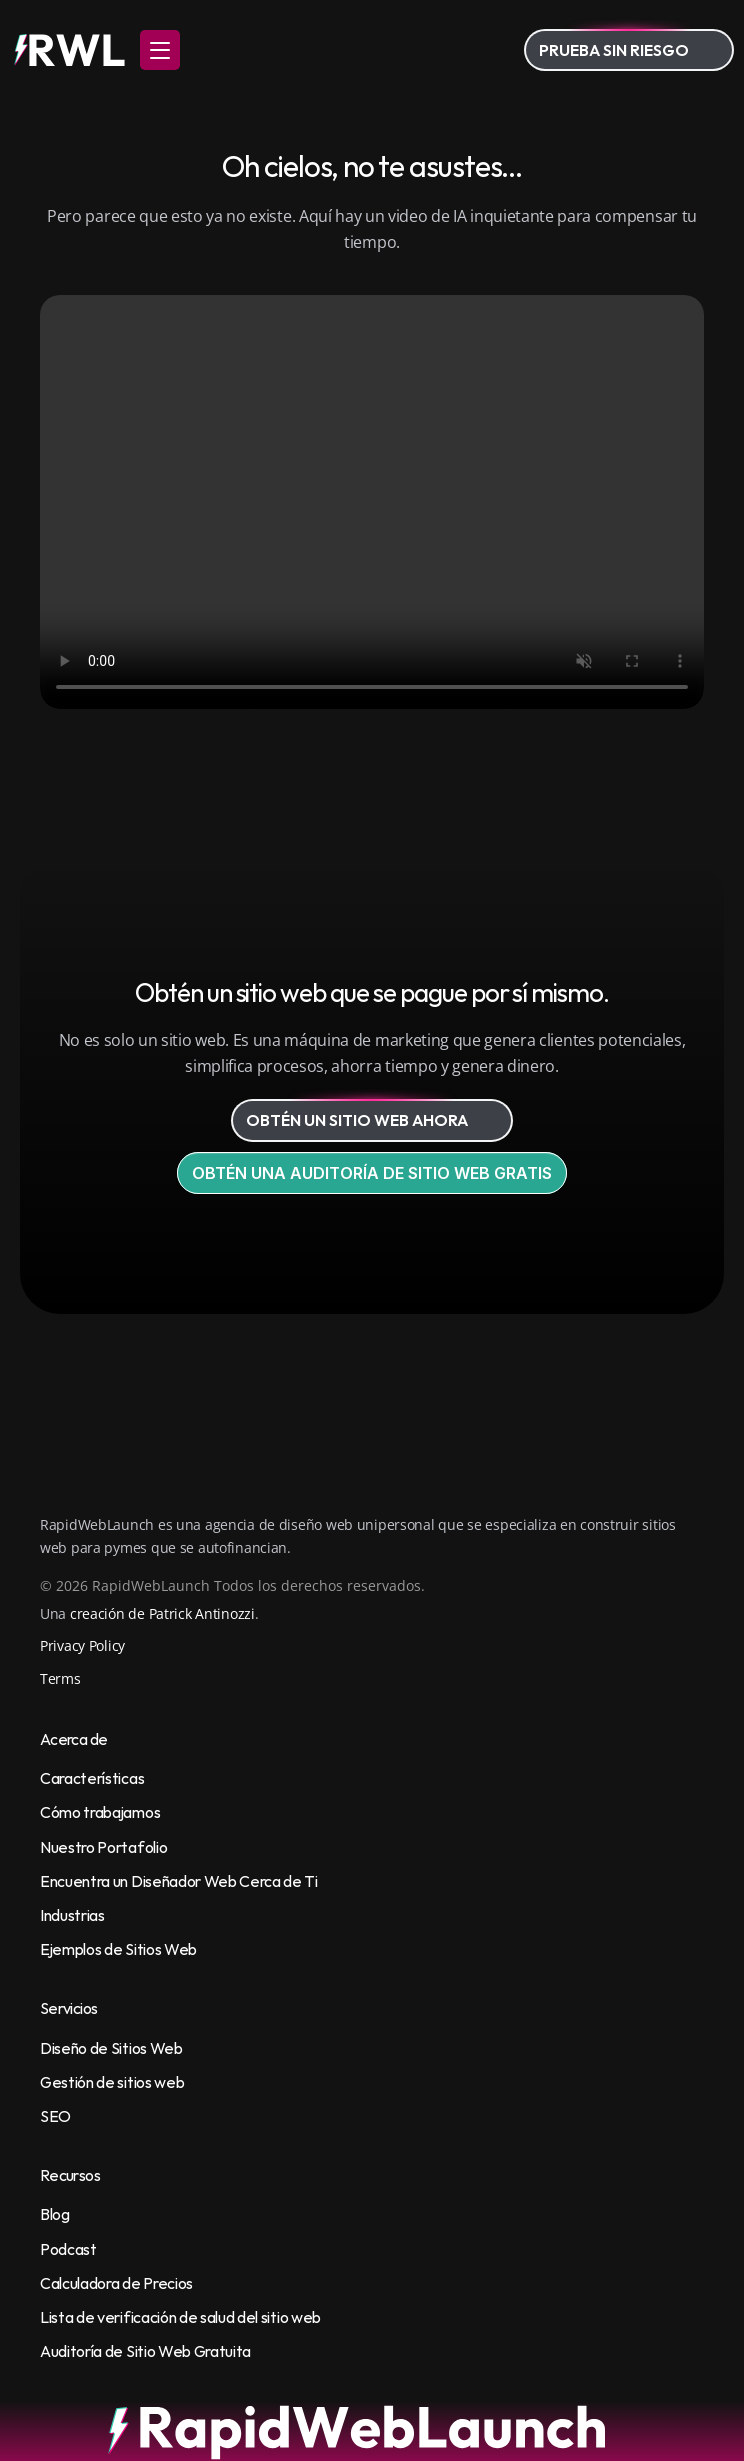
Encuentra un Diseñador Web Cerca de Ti (179, 1881)
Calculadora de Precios (116, 2283)
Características (92, 1778)
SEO (55, 2116)
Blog (55, 2214)
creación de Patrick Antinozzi (162, 1613)
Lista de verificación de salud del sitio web (180, 2317)
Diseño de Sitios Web (111, 2048)
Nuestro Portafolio (103, 1847)
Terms (60, 1678)
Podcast (68, 2249)
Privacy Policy (82, 1645)
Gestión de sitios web (112, 2082)
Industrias (72, 1915)
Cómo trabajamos (100, 1812)
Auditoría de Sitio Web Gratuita (145, 2351)
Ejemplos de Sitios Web (118, 1949)
